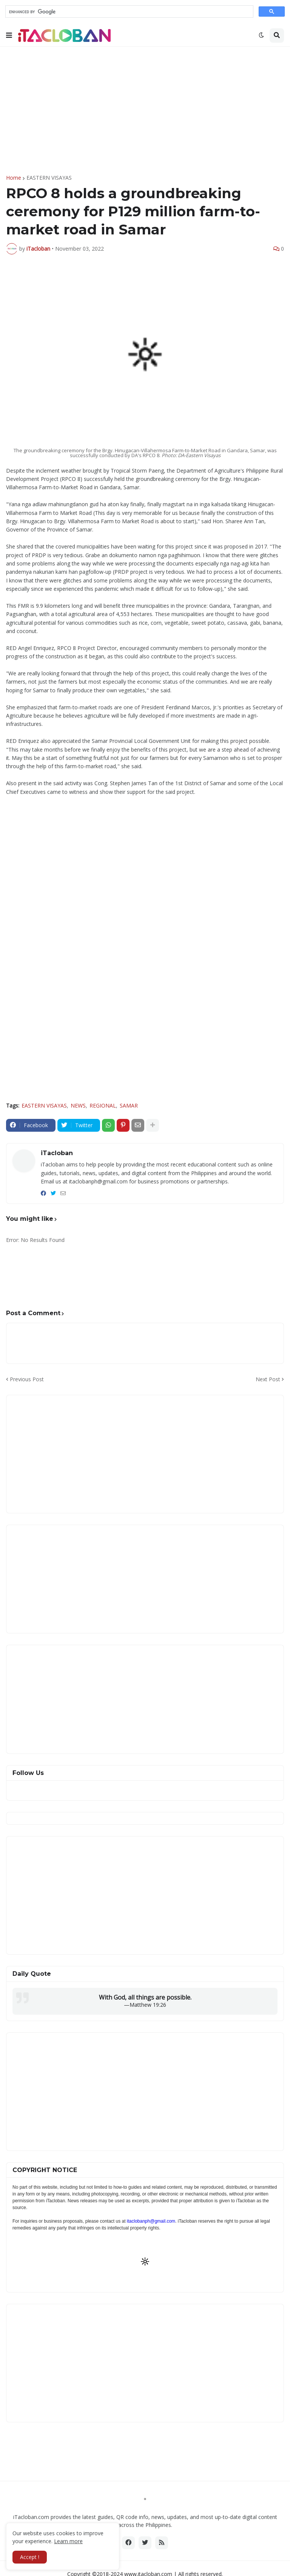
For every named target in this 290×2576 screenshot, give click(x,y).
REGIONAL (102, 1105)
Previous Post (27, 1379)
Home (13, 177)
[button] (9, 35)
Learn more (68, 2541)
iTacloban (57, 1153)
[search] (128, 12)
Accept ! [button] (29, 2557)
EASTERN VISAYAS (49, 177)
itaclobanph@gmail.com (151, 2221)
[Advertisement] (145, 111)
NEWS (78, 1105)
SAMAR (129, 1105)
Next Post (268, 1379)
